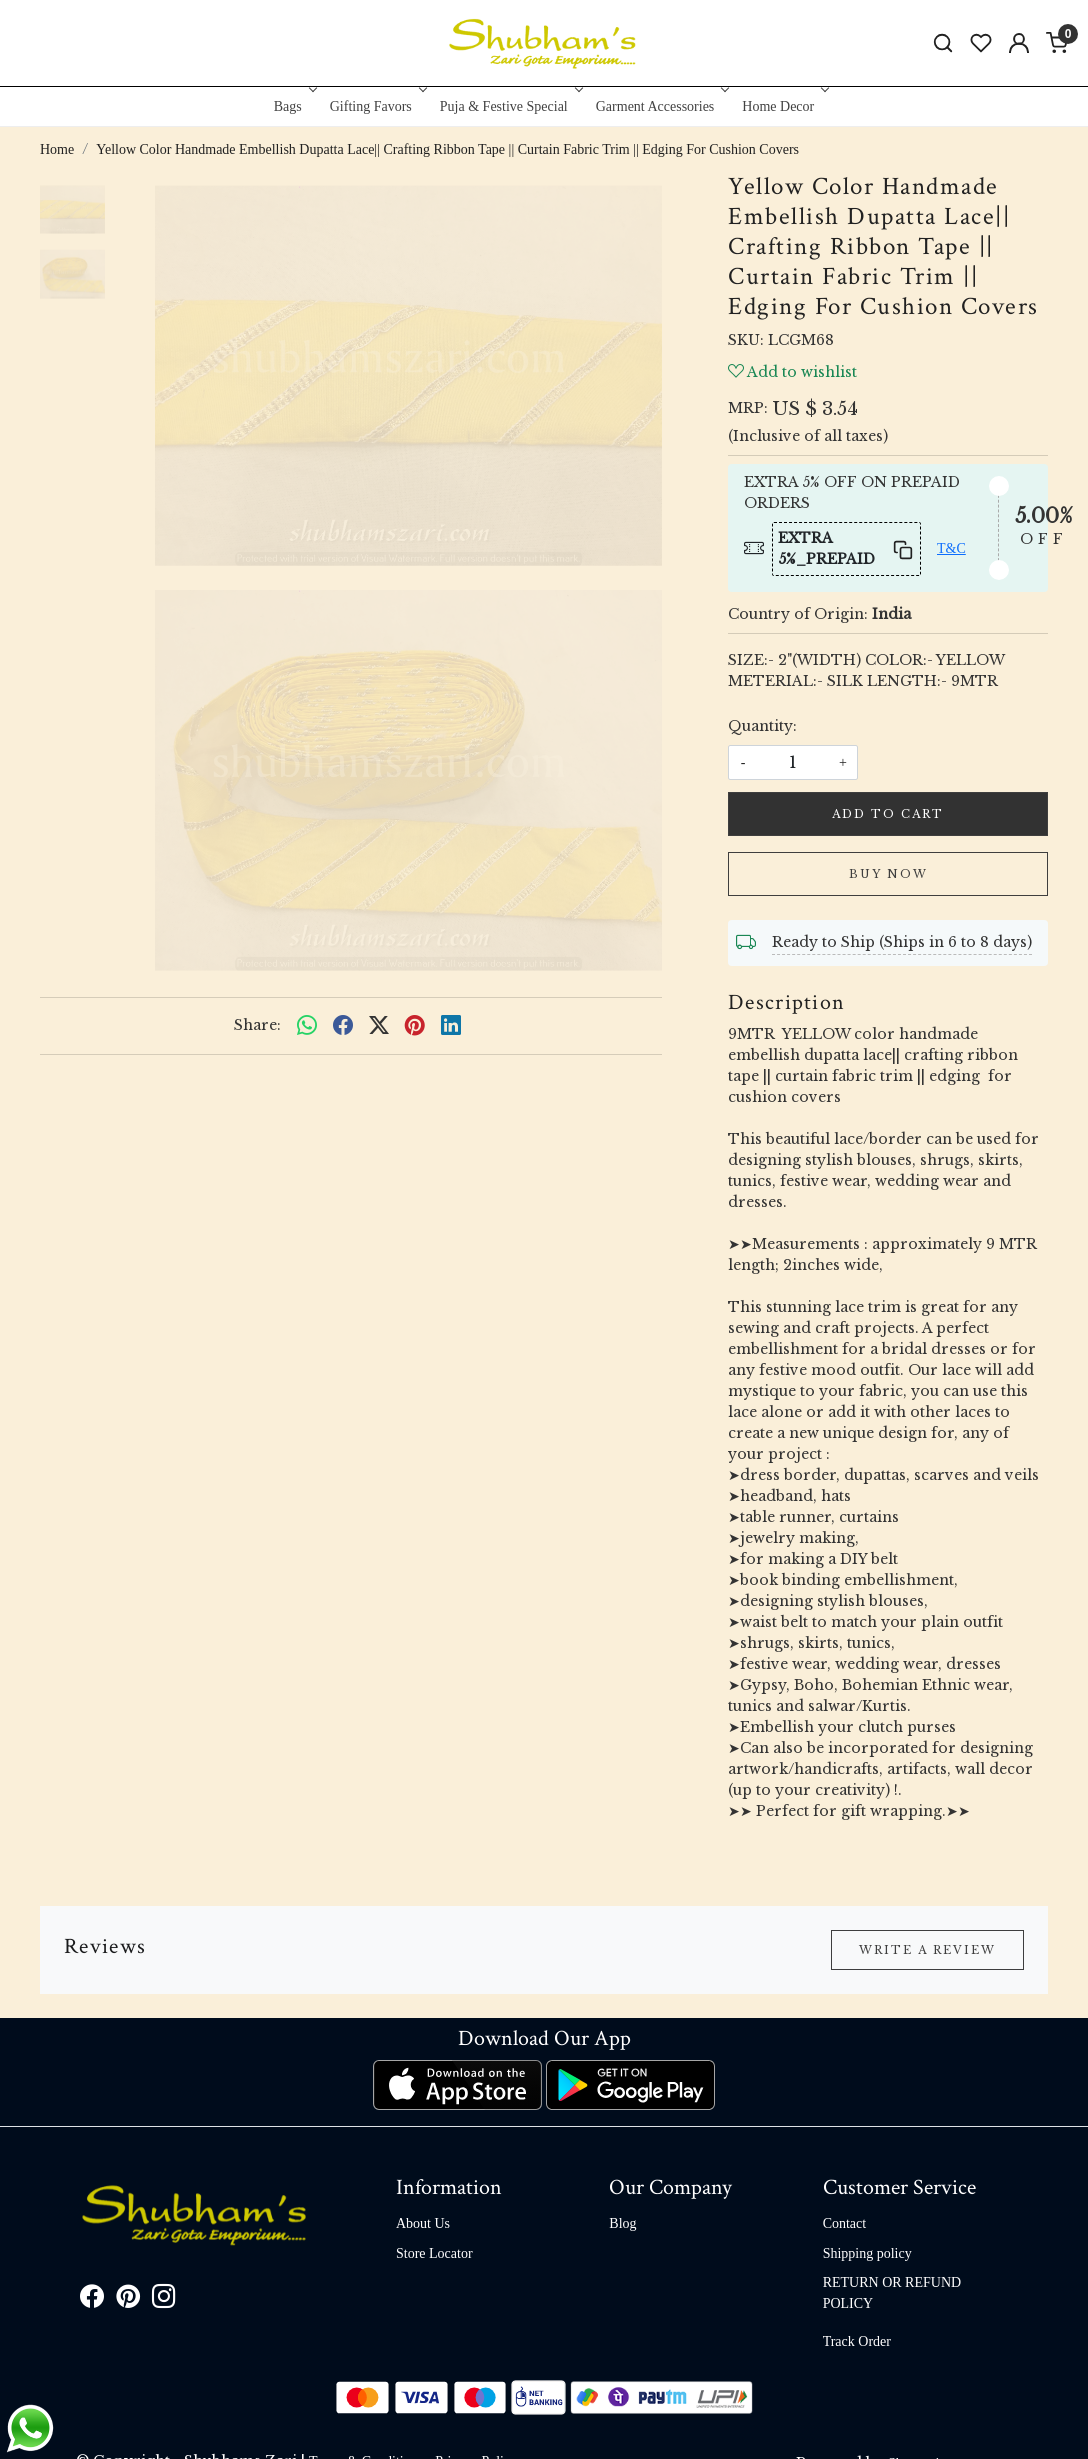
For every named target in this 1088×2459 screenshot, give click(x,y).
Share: (257, 1025)
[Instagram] (164, 2300)
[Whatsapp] (307, 1026)
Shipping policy (867, 2253)
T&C (951, 548)
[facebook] (343, 1026)
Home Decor (783, 106)
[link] (943, 43)
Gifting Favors (376, 106)
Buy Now (888, 874)
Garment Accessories (661, 106)
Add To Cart (888, 814)
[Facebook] (92, 2300)
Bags (293, 106)
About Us (423, 2223)
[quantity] (793, 762)
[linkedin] (451, 1026)
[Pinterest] (128, 2300)
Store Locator (434, 2253)
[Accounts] (1019, 43)
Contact (845, 2223)
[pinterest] (415, 1026)
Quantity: (762, 726)
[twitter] (379, 1026)
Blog (622, 2223)
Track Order (857, 2341)
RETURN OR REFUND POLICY (892, 2293)
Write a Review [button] (927, 1950)
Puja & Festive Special (509, 106)
